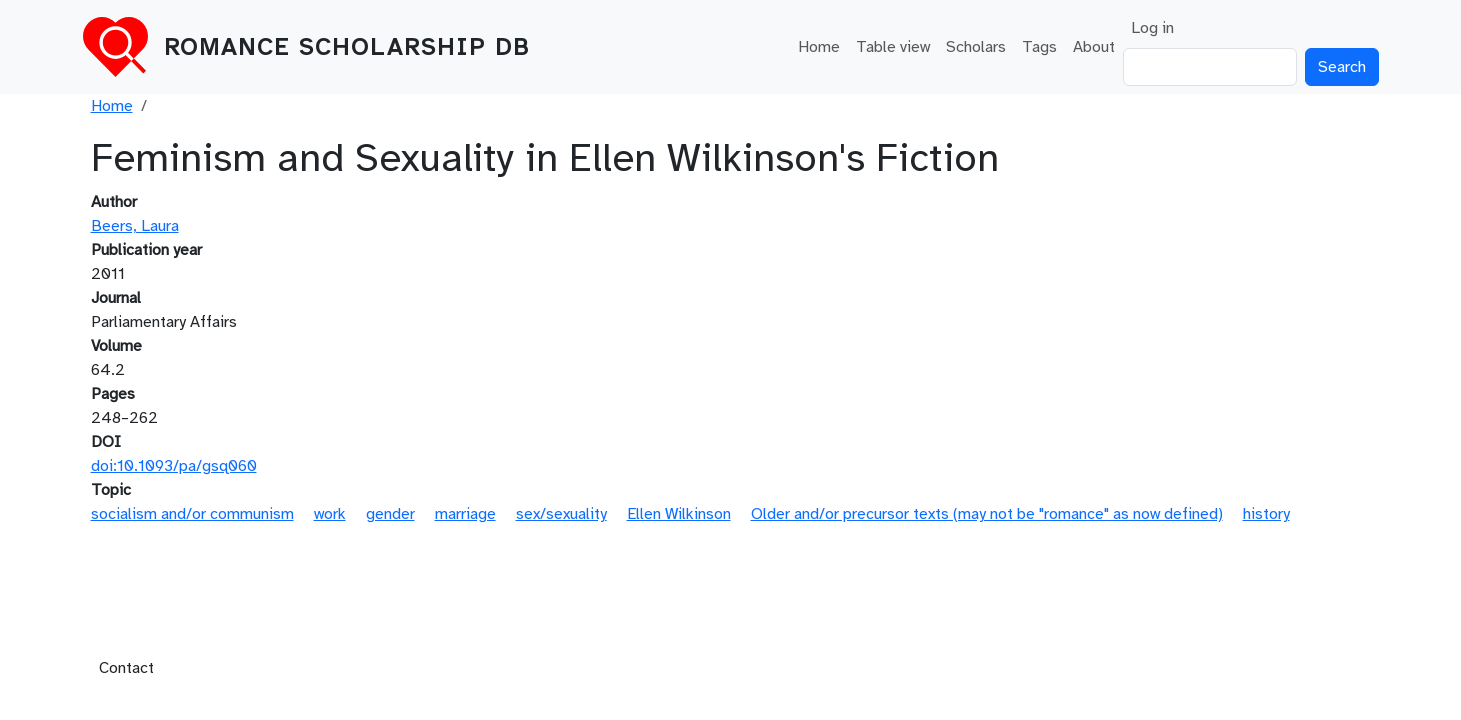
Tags (1039, 47)
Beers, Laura (135, 226)
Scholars (976, 47)
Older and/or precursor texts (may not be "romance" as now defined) (987, 514)
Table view (893, 47)
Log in (1152, 28)
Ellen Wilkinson (679, 514)
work (330, 514)
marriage (465, 514)
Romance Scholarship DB (347, 47)
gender (390, 514)
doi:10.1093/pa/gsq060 (174, 466)
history (1266, 514)
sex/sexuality (561, 514)
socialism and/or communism (192, 514)
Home (819, 47)
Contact (126, 668)
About (1094, 47)
